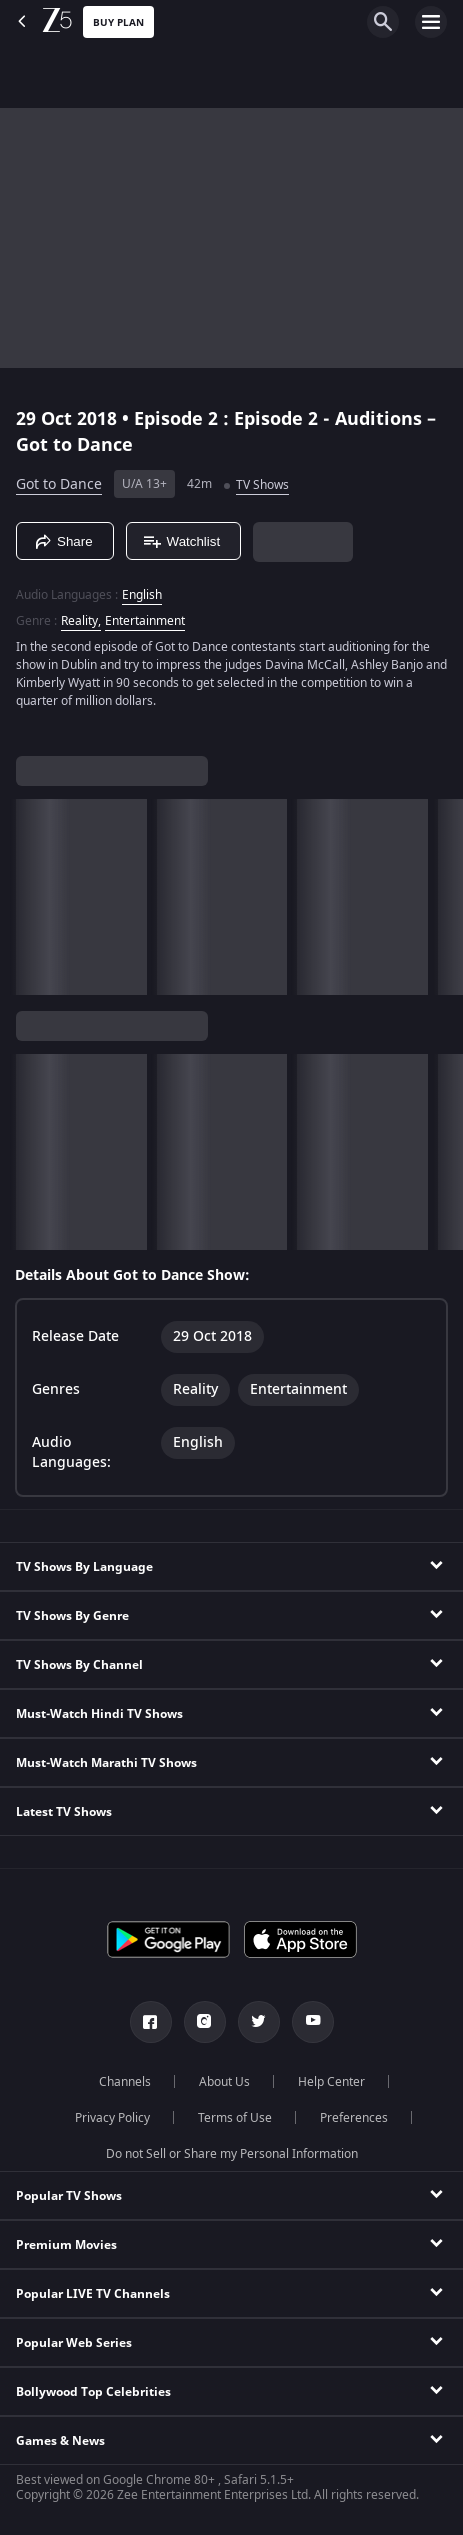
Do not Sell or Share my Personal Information (232, 2154)
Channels (125, 2082)
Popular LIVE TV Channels (93, 2294)
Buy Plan (118, 22)
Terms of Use (235, 2118)
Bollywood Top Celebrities (93, 2392)
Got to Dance (59, 484)
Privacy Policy (112, 2118)
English (142, 595)
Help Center (331, 2082)
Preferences (354, 2118)
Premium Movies (66, 2245)
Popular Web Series (74, 2343)
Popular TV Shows (69, 2196)
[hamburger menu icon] (431, 22)
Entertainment (145, 621)
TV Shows (262, 485)
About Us (224, 2082)
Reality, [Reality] (81, 621)
